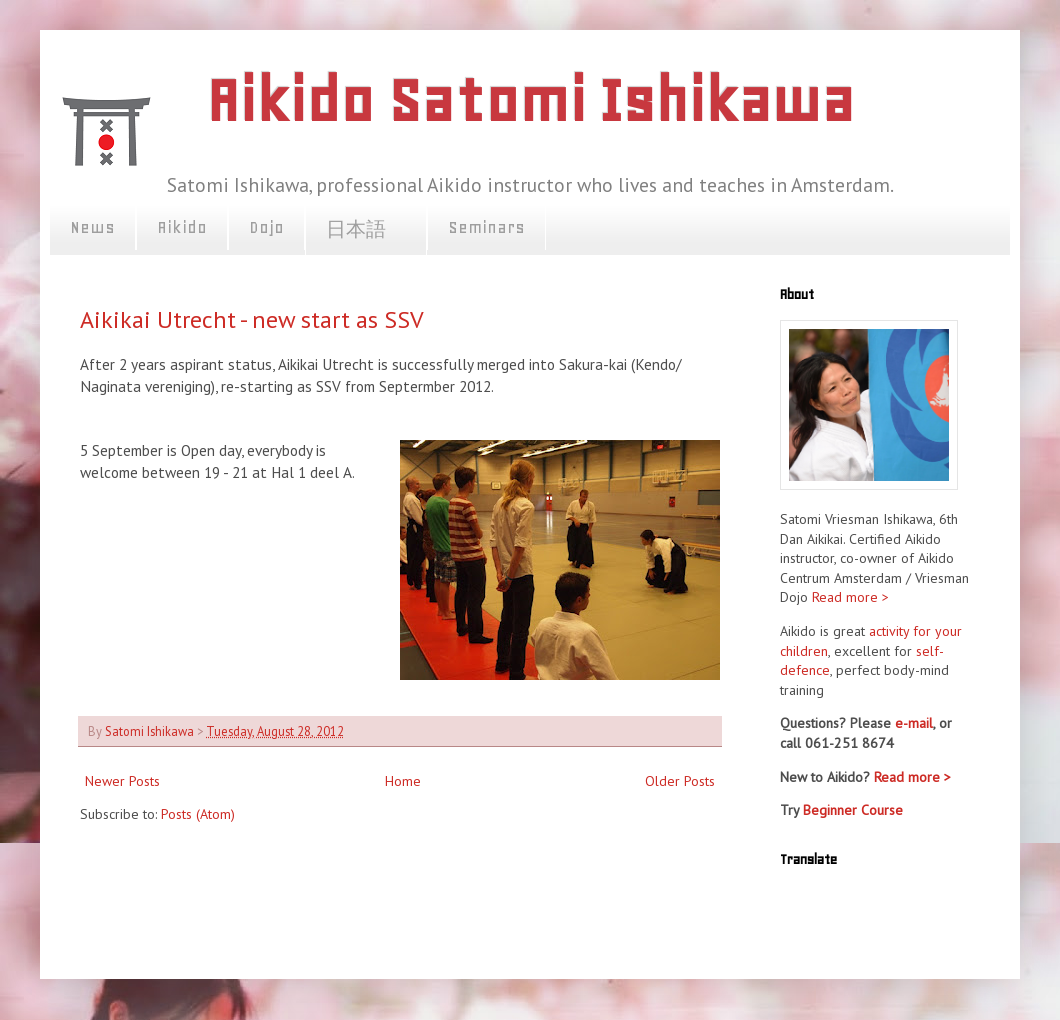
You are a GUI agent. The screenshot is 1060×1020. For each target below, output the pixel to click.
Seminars (486, 227)
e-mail (914, 723)
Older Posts (680, 781)
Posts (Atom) (198, 814)
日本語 (366, 230)
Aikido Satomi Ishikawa (530, 100)
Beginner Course (853, 810)
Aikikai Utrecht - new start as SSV (252, 319)
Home (403, 781)
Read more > (850, 597)
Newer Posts (122, 781)
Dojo (266, 227)
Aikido (182, 227)
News (92, 227)
